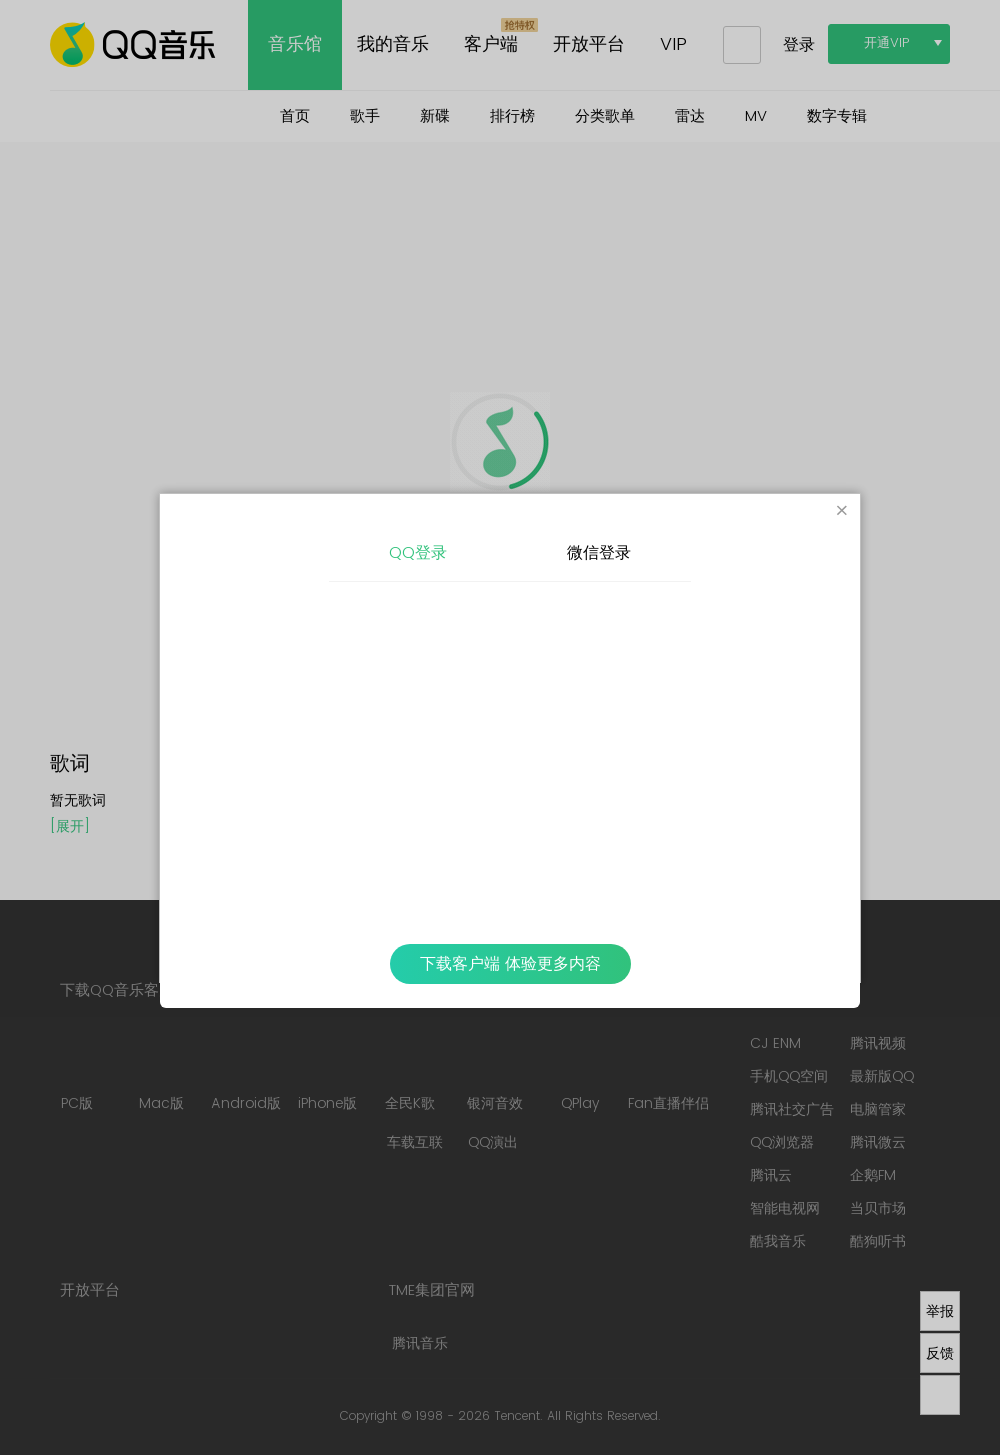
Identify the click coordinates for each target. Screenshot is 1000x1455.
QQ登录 (418, 553)
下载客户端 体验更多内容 (510, 964)
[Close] (842, 512)
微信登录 (599, 553)
